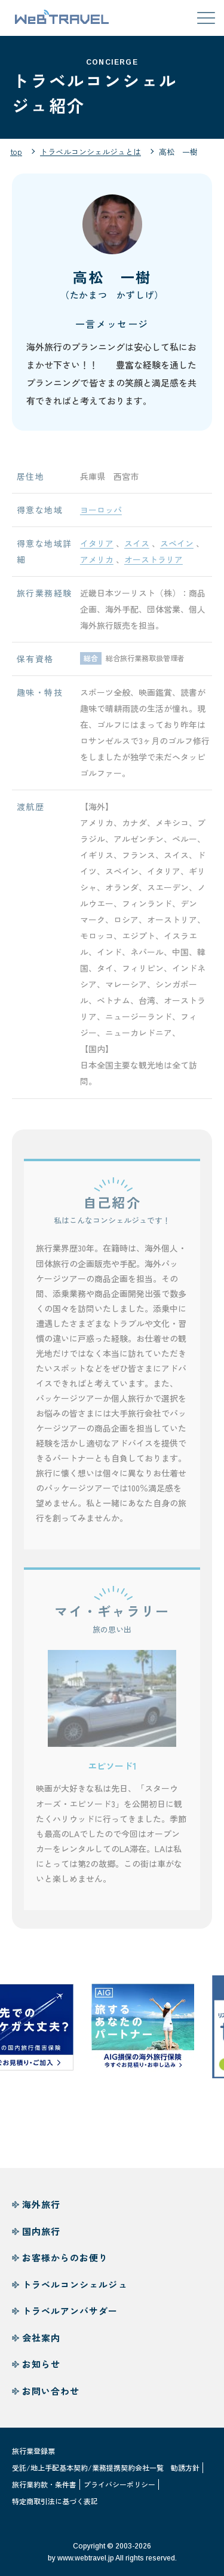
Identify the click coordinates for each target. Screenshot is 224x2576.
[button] (112, 1702)
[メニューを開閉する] (206, 18)
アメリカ (96, 563)
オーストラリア (153, 563)
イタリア (96, 547)
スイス (136, 547)
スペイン (177, 547)
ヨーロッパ (101, 513)
